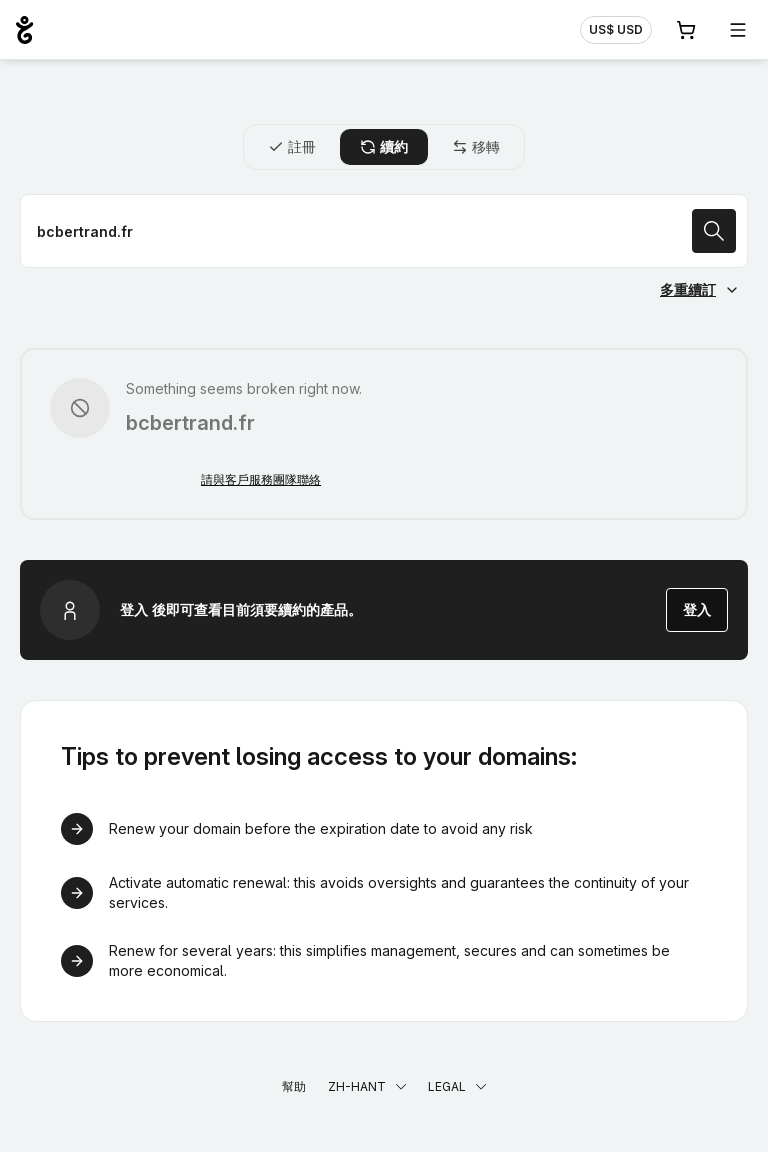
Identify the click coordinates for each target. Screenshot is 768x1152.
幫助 (294, 1086)
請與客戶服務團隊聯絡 (261, 479)
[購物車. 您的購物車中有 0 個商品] (686, 30)
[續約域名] (384, 231)
